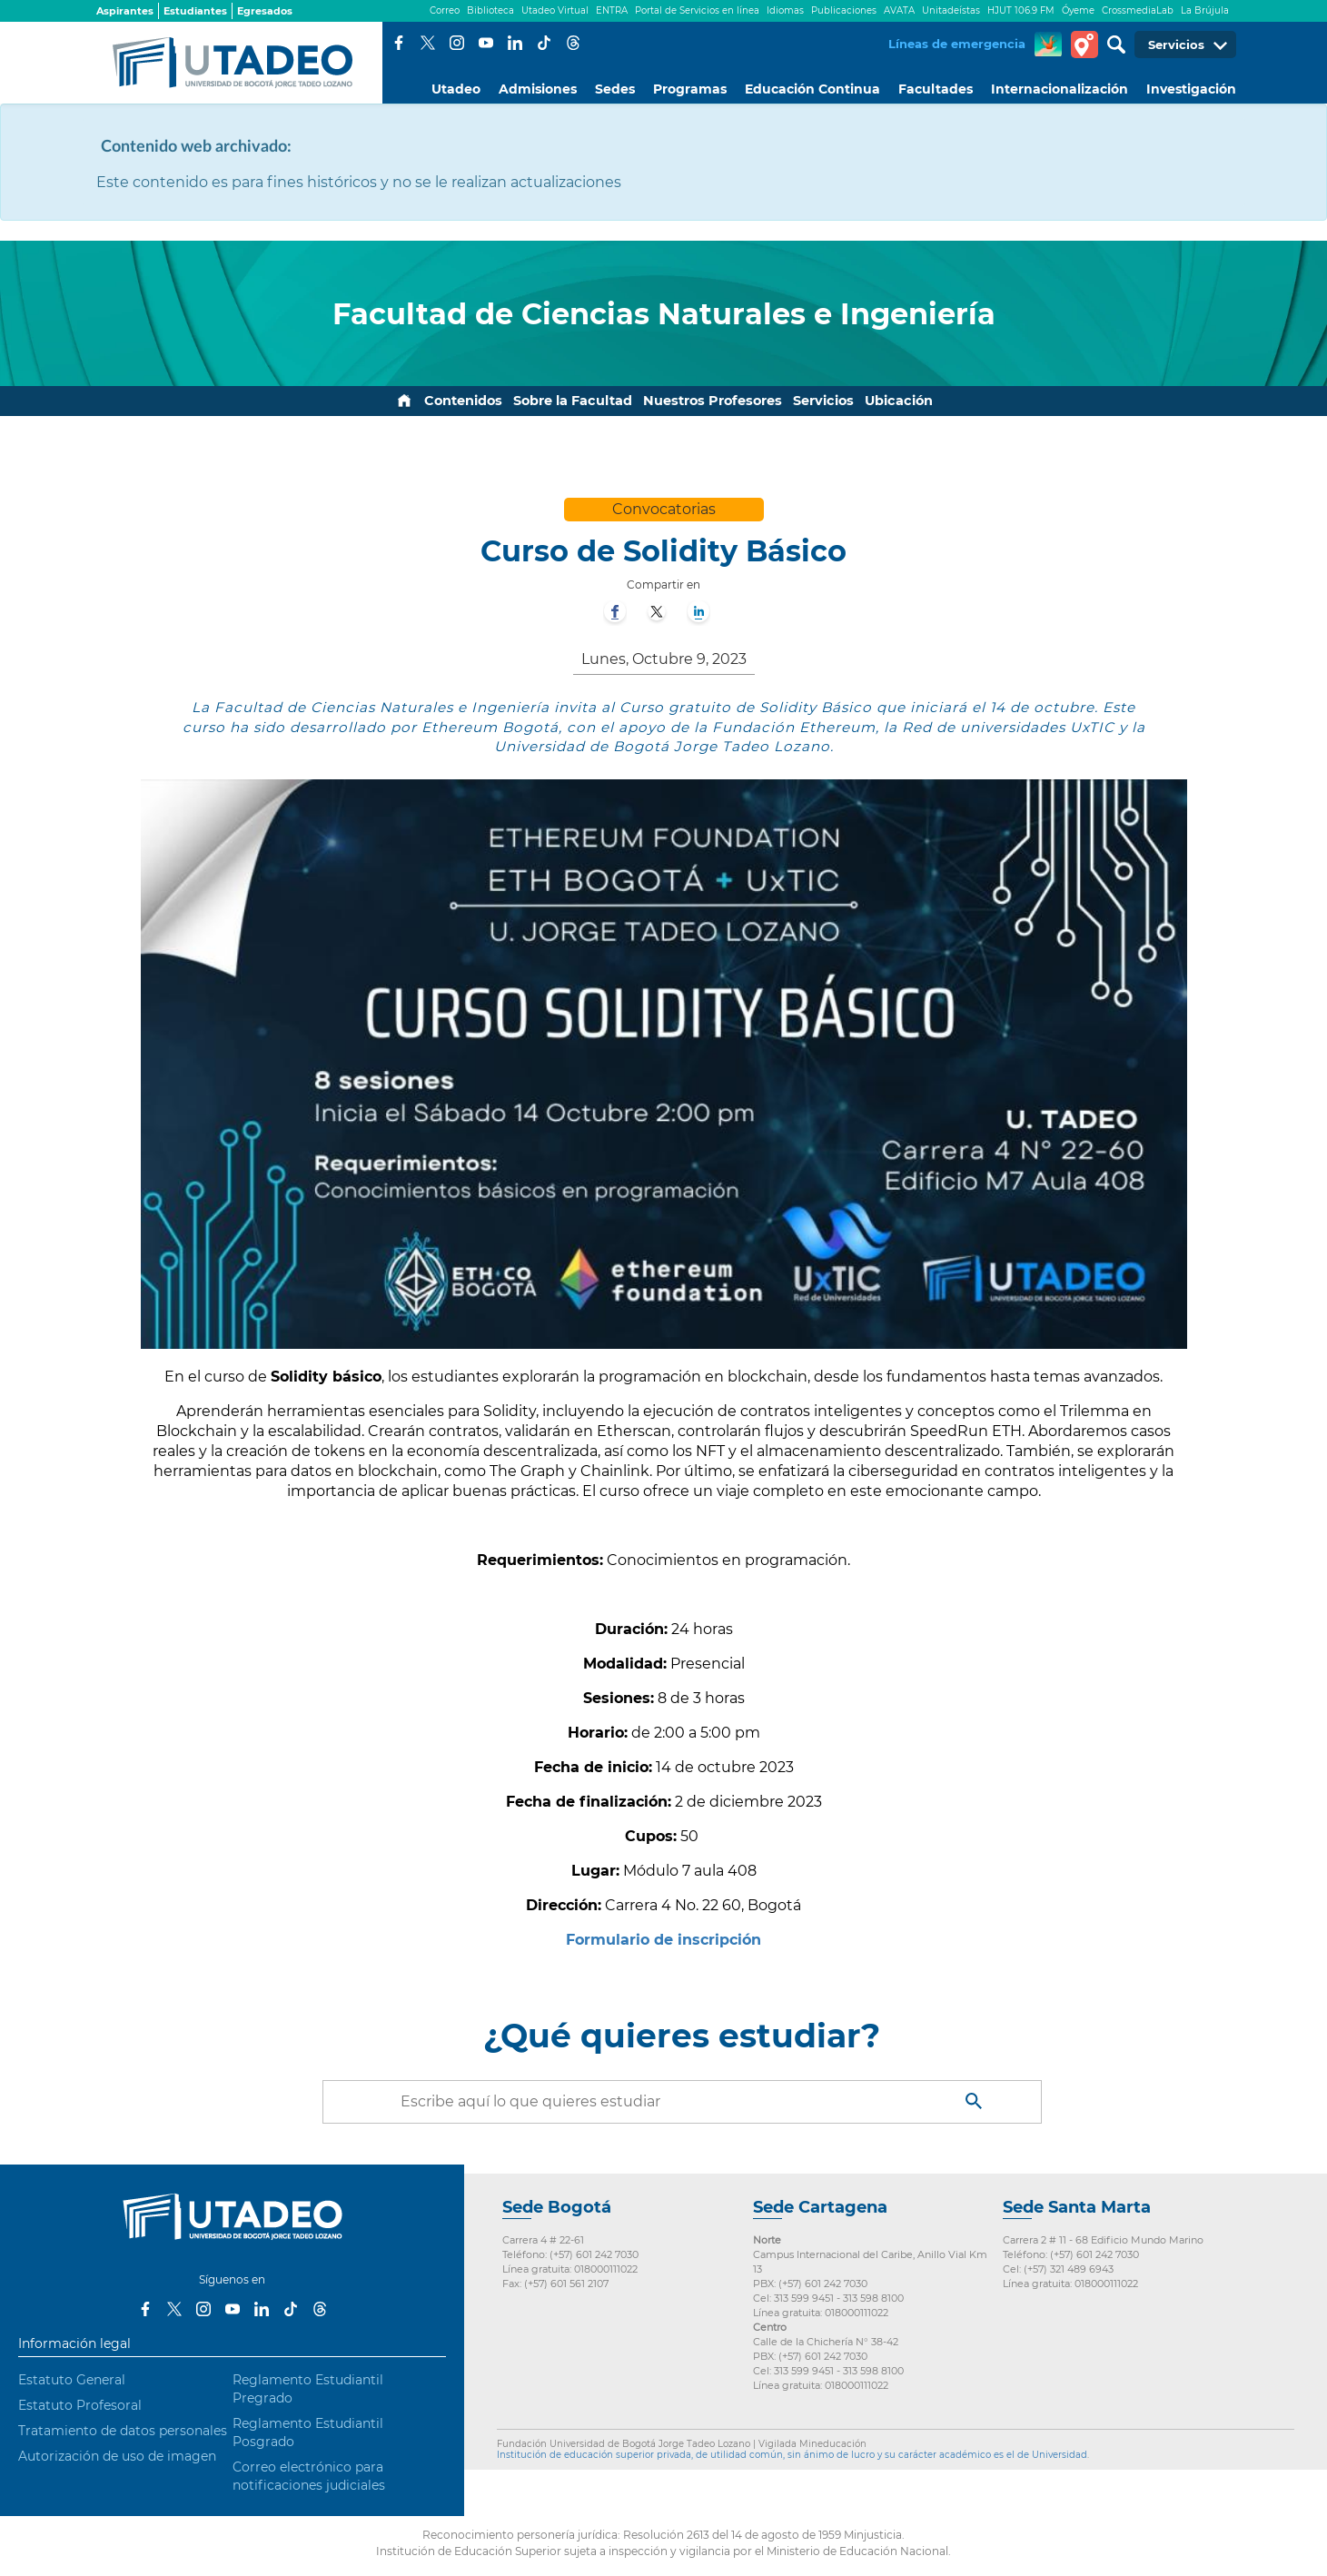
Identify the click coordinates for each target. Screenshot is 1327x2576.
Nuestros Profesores (712, 400)
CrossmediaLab (1138, 10)
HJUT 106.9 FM (1021, 10)
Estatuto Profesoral (80, 2405)
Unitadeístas (951, 10)
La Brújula (1205, 10)
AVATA (899, 10)
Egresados (264, 11)
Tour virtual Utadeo (1084, 44)
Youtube (486, 42)
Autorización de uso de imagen (117, 2456)
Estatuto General (71, 2380)
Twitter (428, 42)
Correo (445, 10)
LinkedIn (515, 42)
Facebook (398, 42)
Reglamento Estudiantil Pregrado (308, 2389)
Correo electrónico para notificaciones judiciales (309, 2476)
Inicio (404, 400)
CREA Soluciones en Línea (1048, 44)
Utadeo (455, 89)
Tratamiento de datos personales (122, 2430)
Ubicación (899, 400)
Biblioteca (490, 10)
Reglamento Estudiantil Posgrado (308, 2432)
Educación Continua (812, 89)
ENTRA (612, 10)
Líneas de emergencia (956, 43)
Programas (690, 89)
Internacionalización (1059, 89)
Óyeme (1078, 10)
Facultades (935, 89)
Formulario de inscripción (663, 1939)
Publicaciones (843, 10)
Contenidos (463, 400)
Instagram (457, 42)
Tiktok (544, 42)
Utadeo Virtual (555, 10)
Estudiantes (195, 11)
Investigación (1191, 89)
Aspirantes (124, 11)
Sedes (615, 89)
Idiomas (785, 10)
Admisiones (538, 89)
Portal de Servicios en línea (697, 10)
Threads (573, 42)
